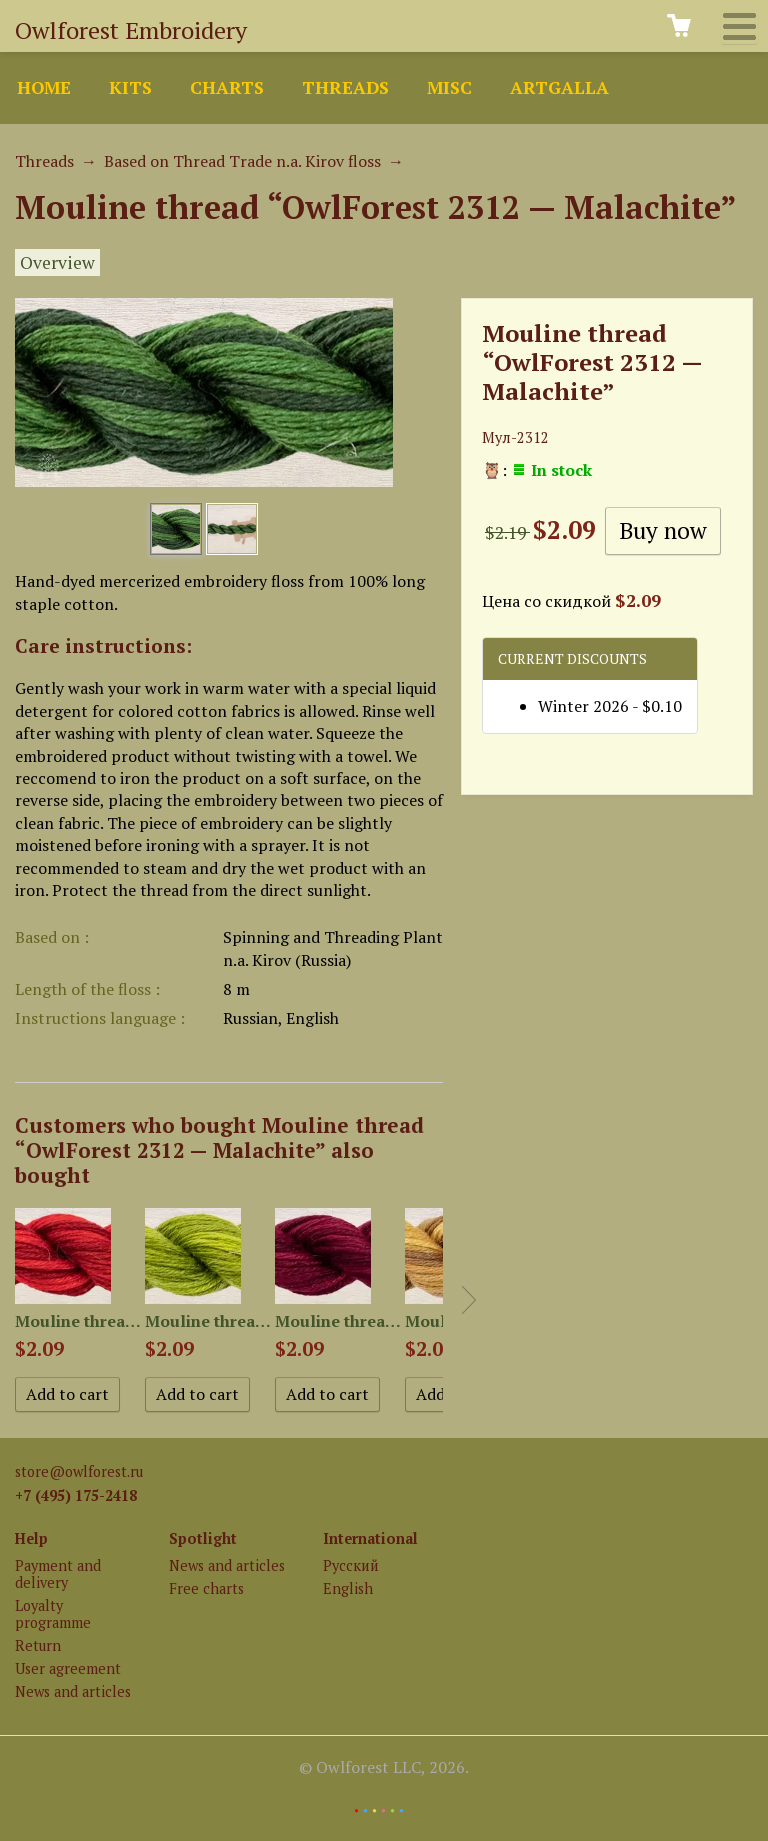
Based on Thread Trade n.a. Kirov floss (242, 161)
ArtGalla (559, 87)
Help (31, 1538)
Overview (57, 262)
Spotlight (203, 1538)
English (348, 1588)
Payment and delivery (58, 1574)
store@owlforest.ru (79, 1471)
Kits (130, 87)
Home (44, 87)
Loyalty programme (53, 1614)
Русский (351, 1565)
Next (469, 1300)
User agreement (68, 1668)
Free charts (206, 1588)
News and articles (73, 1691)
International (370, 1538)
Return (38, 1645)
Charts (227, 87)
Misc (449, 87)
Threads (345, 87)
